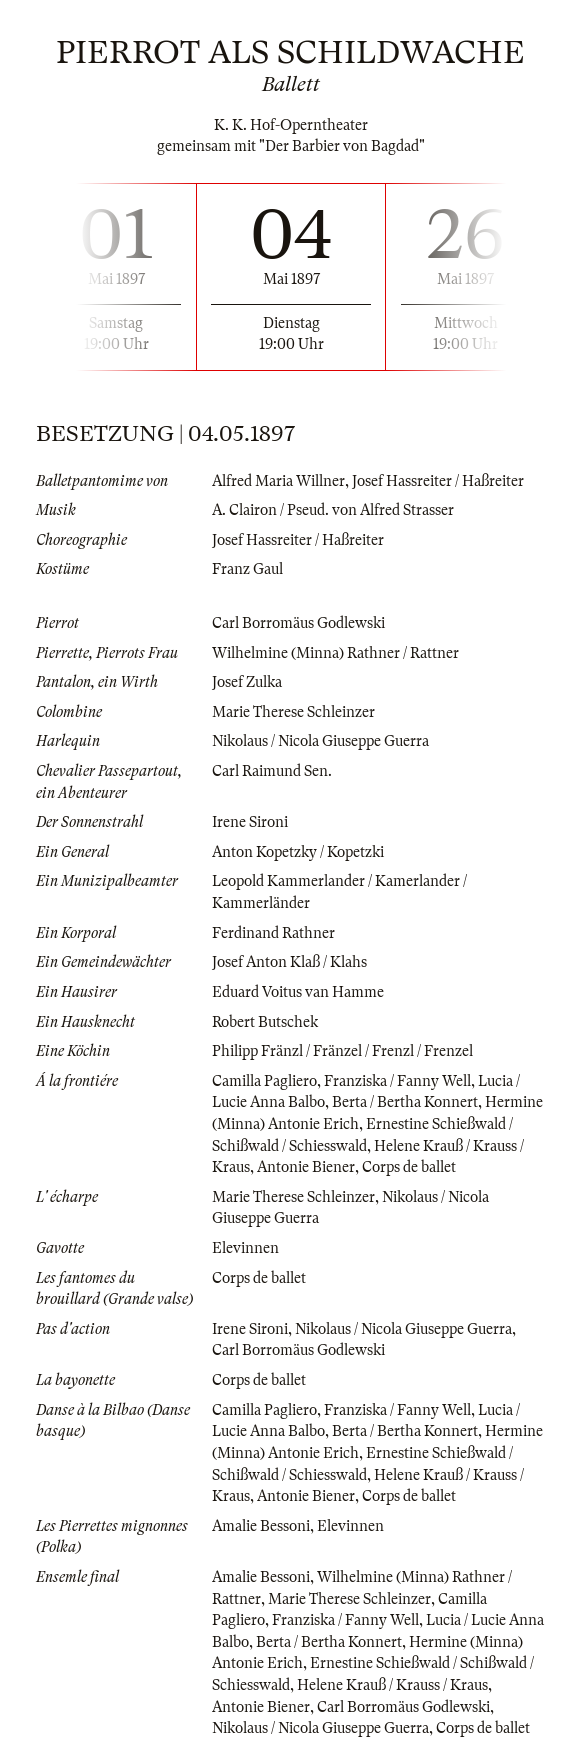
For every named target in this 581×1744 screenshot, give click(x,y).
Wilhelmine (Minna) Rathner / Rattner (335, 653)
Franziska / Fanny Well (397, 1081)
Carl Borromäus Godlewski (298, 623)
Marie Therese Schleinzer (293, 712)
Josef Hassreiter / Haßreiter (438, 481)
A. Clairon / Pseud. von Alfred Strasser (333, 510)
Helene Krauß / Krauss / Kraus (392, 1685)
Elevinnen (245, 1248)
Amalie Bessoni (261, 1526)
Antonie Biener (306, 1167)
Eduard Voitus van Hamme (298, 992)
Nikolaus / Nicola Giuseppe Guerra (320, 741)
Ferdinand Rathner (273, 933)
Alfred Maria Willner (278, 481)
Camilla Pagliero (264, 1081)
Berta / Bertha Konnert (405, 1102)
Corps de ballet (409, 1167)
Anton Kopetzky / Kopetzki (298, 852)
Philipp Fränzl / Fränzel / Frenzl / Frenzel (342, 1051)
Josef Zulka (247, 682)
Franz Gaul (247, 569)
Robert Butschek (265, 1022)
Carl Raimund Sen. (272, 771)
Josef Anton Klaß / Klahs (289, 962)
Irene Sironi (250, 822)
